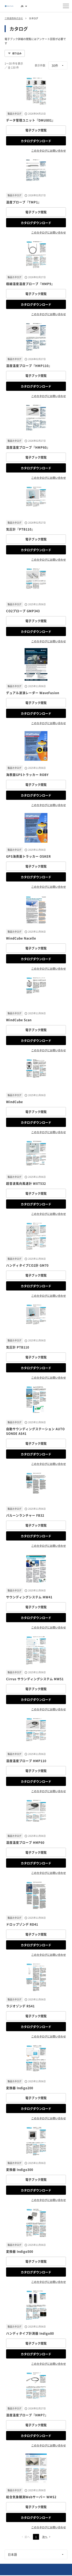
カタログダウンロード (36, 140)
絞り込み (15, 53)
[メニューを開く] (66, 6)
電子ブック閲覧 (36, 130)
